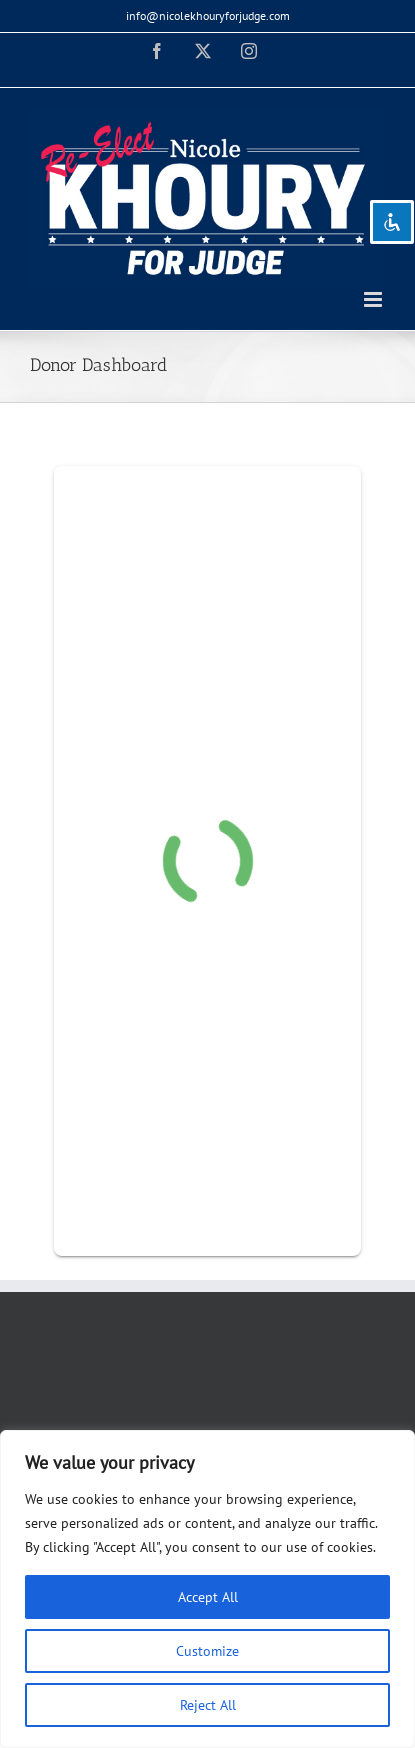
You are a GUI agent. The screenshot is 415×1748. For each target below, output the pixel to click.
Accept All (208, 1597)
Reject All (208, 1705)
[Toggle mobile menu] (374, 299)
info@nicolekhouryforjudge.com (208, 15)
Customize (207, 1651)
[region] (207, 1589)
